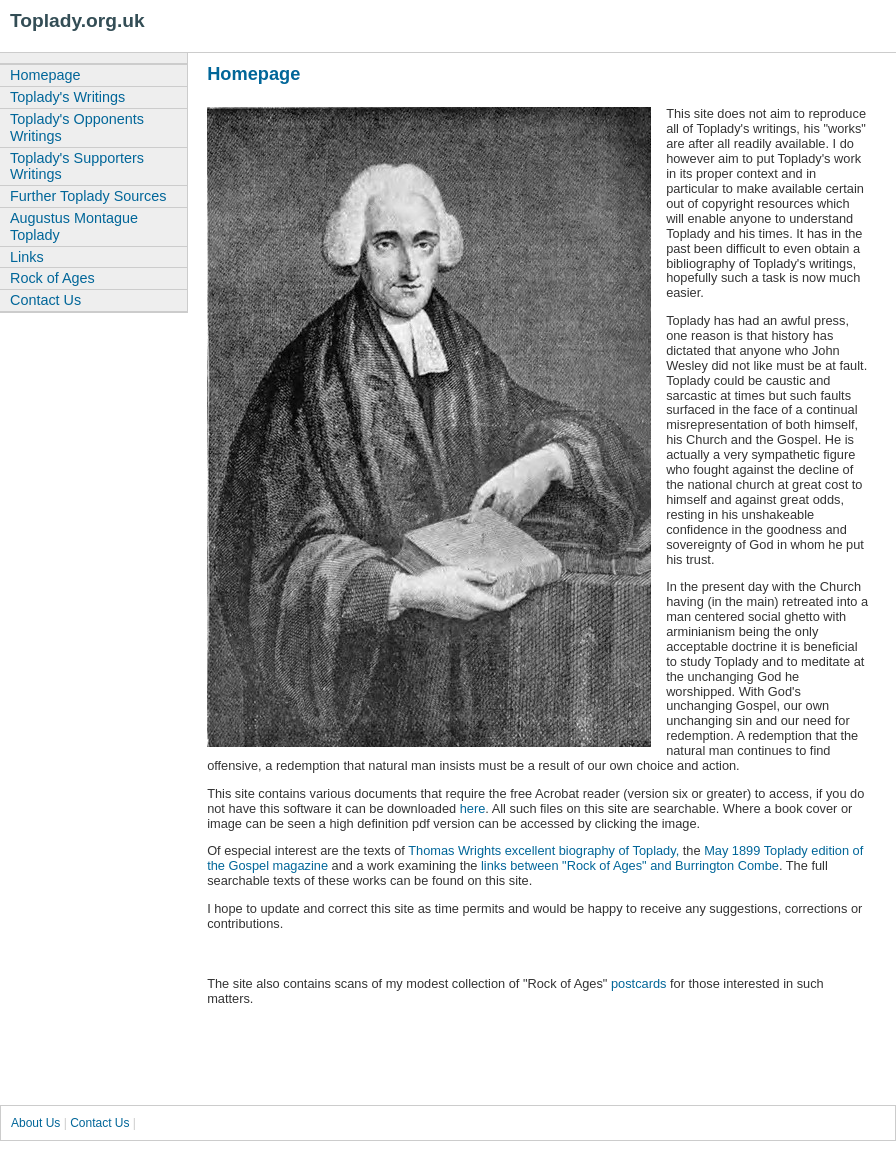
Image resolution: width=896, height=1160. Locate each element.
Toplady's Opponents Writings (77, 127)
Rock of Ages (52, 278)
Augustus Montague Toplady (74, 226)
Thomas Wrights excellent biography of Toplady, (543, 850)
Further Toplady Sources (88, 196)
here (473, 808)
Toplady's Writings (67, 97)
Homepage (45, 75)
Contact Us (45, 300)
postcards (638, 983)
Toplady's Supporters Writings (77, 166)
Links (27, 257)
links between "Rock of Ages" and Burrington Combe (627, 865)
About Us (35, 1123)
